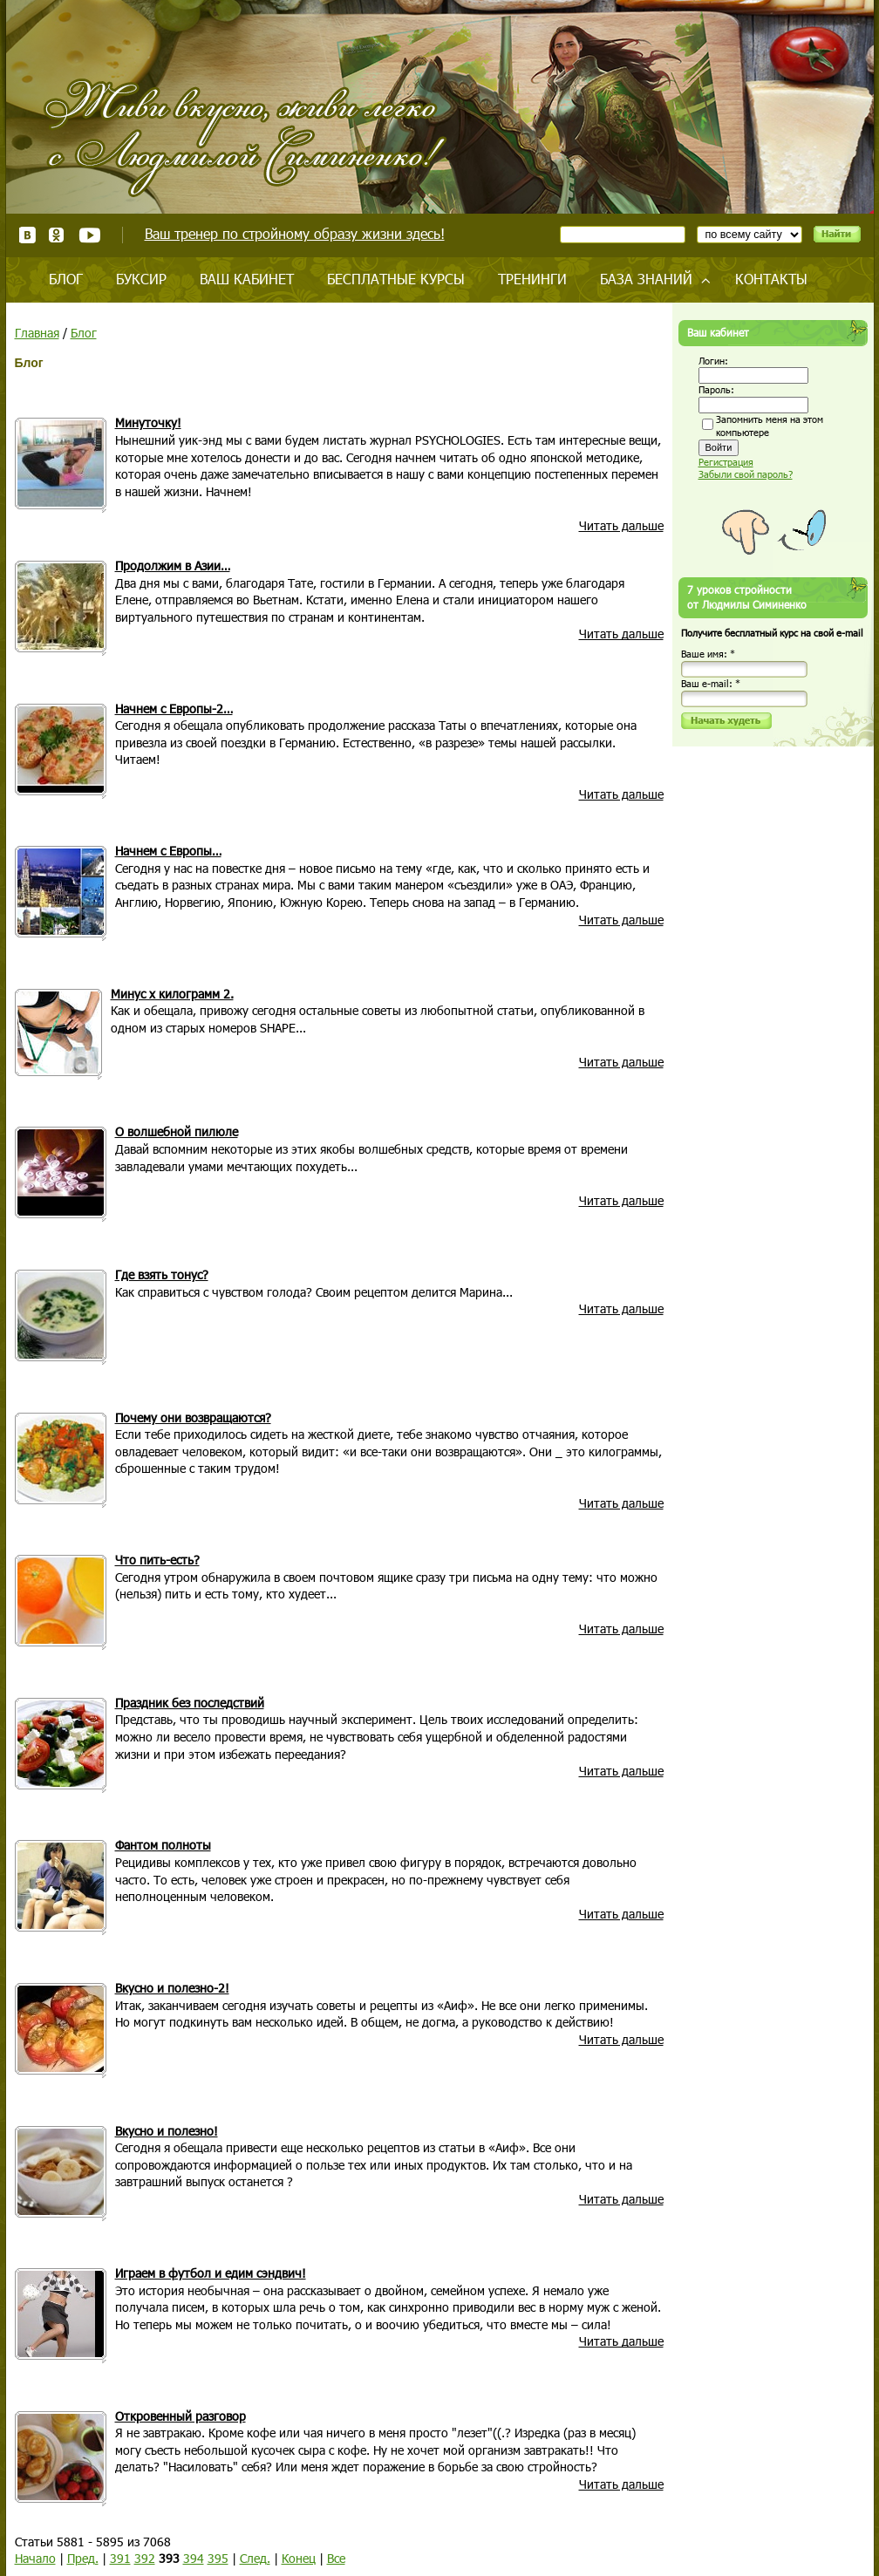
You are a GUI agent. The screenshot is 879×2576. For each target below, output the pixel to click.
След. (255, 2558)
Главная (37, 332)
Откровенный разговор (180, 2416)
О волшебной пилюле (176, 1131)
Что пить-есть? (157, 1559)
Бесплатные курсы (396, 278)
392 (144, 2558)
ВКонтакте (27, 235)
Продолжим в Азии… (172, 565)
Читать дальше (621, 525)
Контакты (771, 278)
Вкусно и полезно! (166, 2131)
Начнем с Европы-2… (174, 708)
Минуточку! (148, 422)
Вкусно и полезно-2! (172, 1988)
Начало (35, 2558)
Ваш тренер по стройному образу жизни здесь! (295, 233)
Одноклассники (57, 235)
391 (120, 2558)
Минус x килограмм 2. (172, 993)
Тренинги (532, 278)
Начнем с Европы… (168, 850)
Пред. (83, 2558)
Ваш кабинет (247, 278)
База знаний (646, 278)
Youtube (89, 235)
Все (336, 2558)
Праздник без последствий (189, 1702)
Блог (66, 278)
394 (193, 2558)
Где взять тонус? (161, 1274)
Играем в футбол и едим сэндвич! (210, 2273)
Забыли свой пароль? (745, 474)
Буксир (141, 278)
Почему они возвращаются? (193, 1417)
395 (218, 2558)
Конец (299, 2558)
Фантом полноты (163, 1845)
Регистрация (725, 461)
